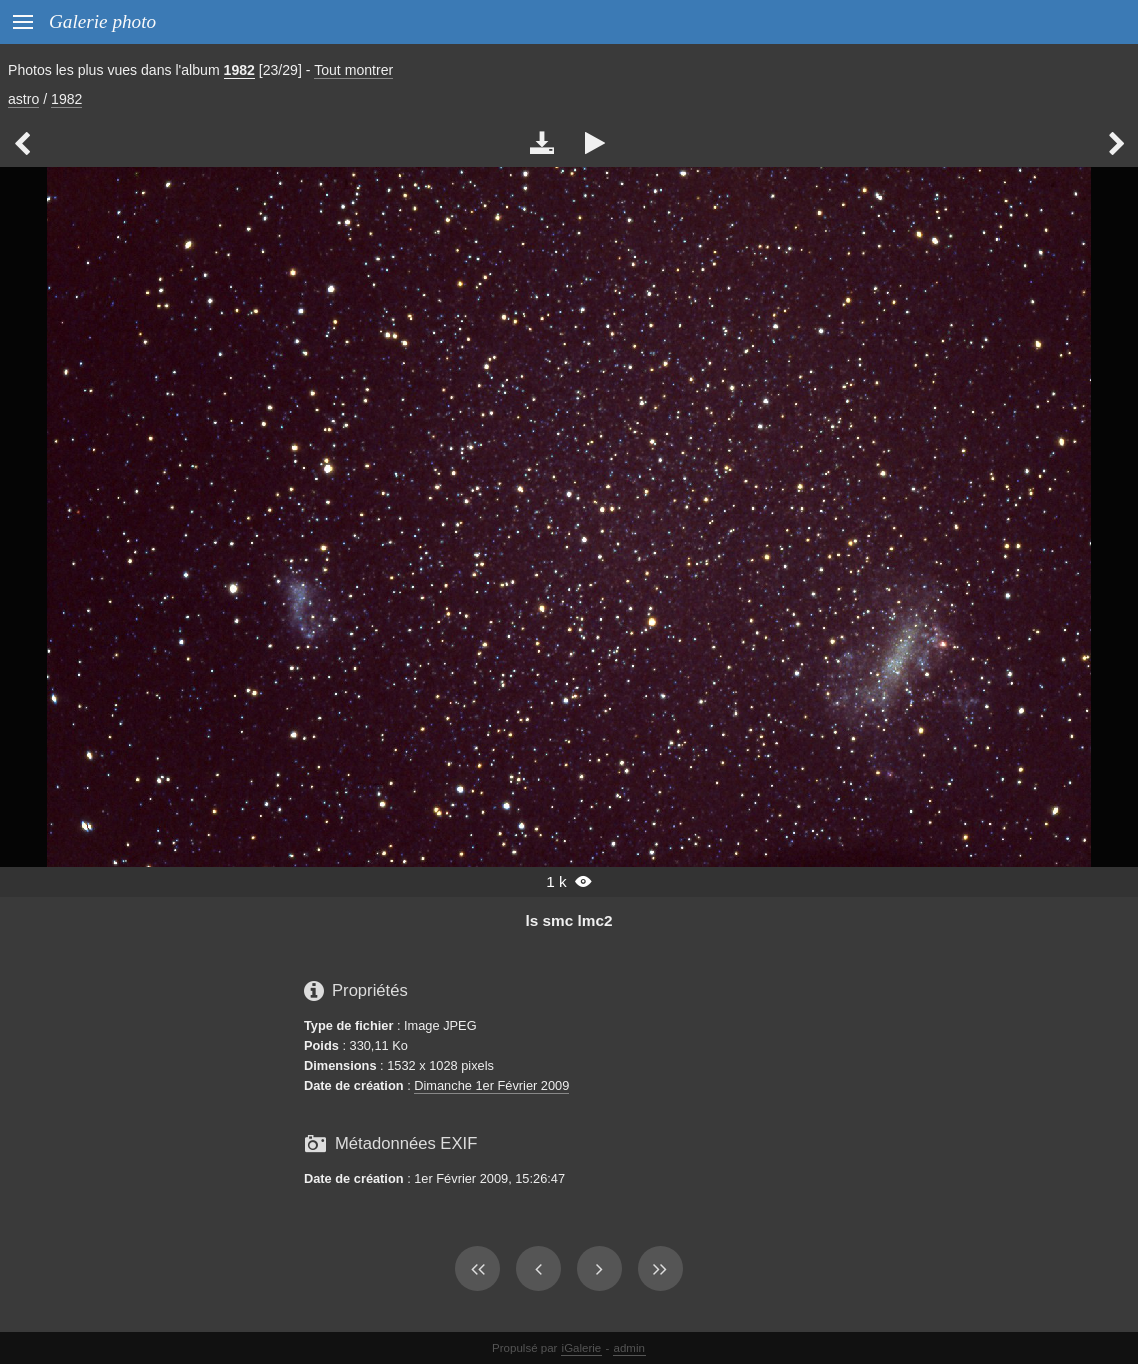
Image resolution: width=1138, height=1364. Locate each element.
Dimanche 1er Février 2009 (491, 1085)
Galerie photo (102, 21)
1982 (239, 70)
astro (23, 99)
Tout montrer (353, 70)
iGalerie (582, 1348)
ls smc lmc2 (568, 920)
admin (629, 1348)
